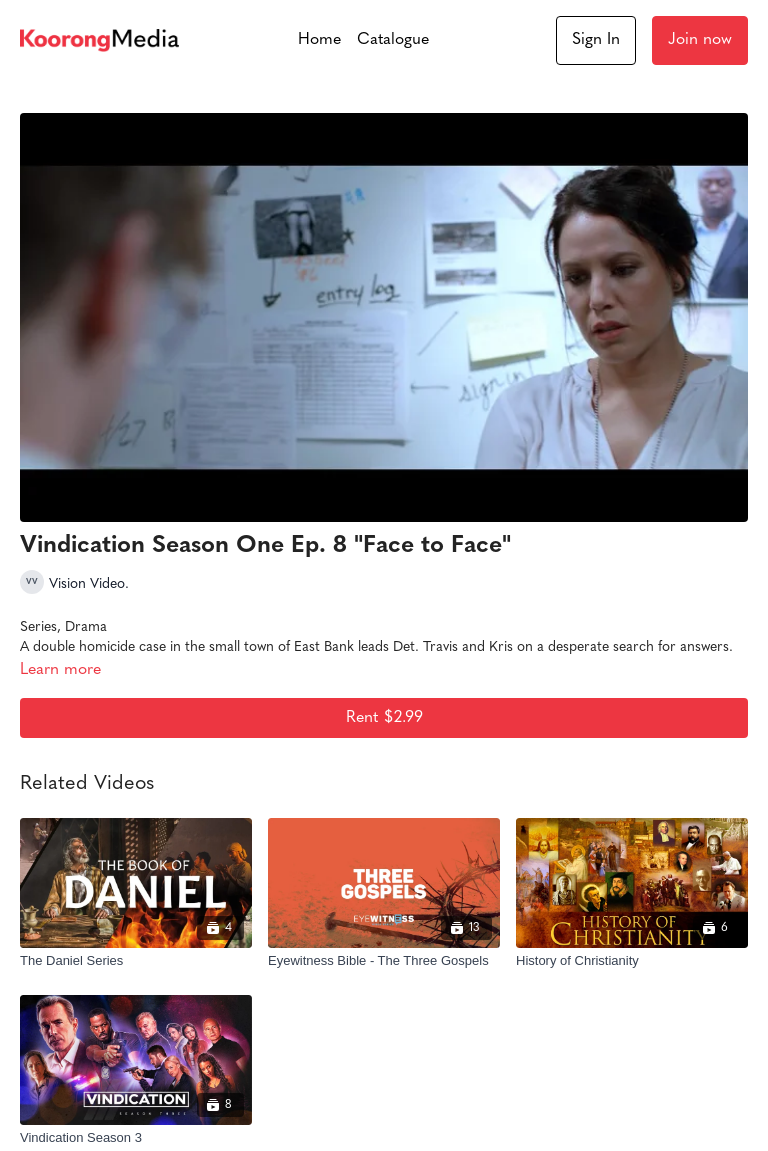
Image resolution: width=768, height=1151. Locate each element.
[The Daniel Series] (136, 961)
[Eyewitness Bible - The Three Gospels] (384, 961)
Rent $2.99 (384, 718)
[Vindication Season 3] (136, 1138)
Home (319, 40)
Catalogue (393, 40)
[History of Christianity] (632, 961)
